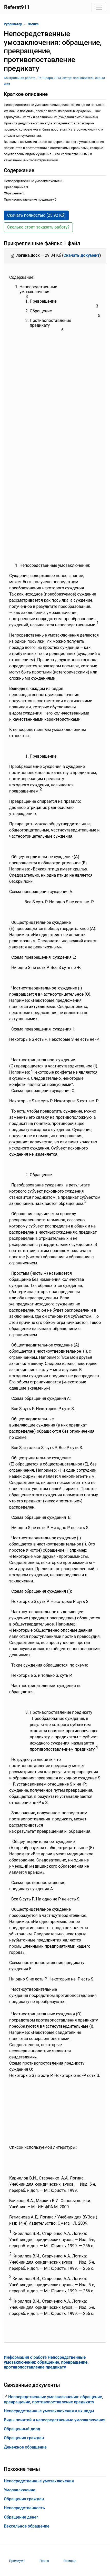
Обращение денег (21, 2517)
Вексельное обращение (26, 2526)
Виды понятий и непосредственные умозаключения (54, 2420)
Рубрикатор (13, 24)
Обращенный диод (22, 2428)
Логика (32, 24)
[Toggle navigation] (99, 7)
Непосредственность (24, 2507)
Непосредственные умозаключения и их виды (49, 2411)
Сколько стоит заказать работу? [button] (38, 227)
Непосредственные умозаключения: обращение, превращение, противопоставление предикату (53, 2399)
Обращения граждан (24, 2437)
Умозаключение (19, 2490)
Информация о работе (46, 2362)
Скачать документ (81, 255)
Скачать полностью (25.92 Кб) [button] (36, 215)
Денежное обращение (25, 2447)
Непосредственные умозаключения (39, 2481)
